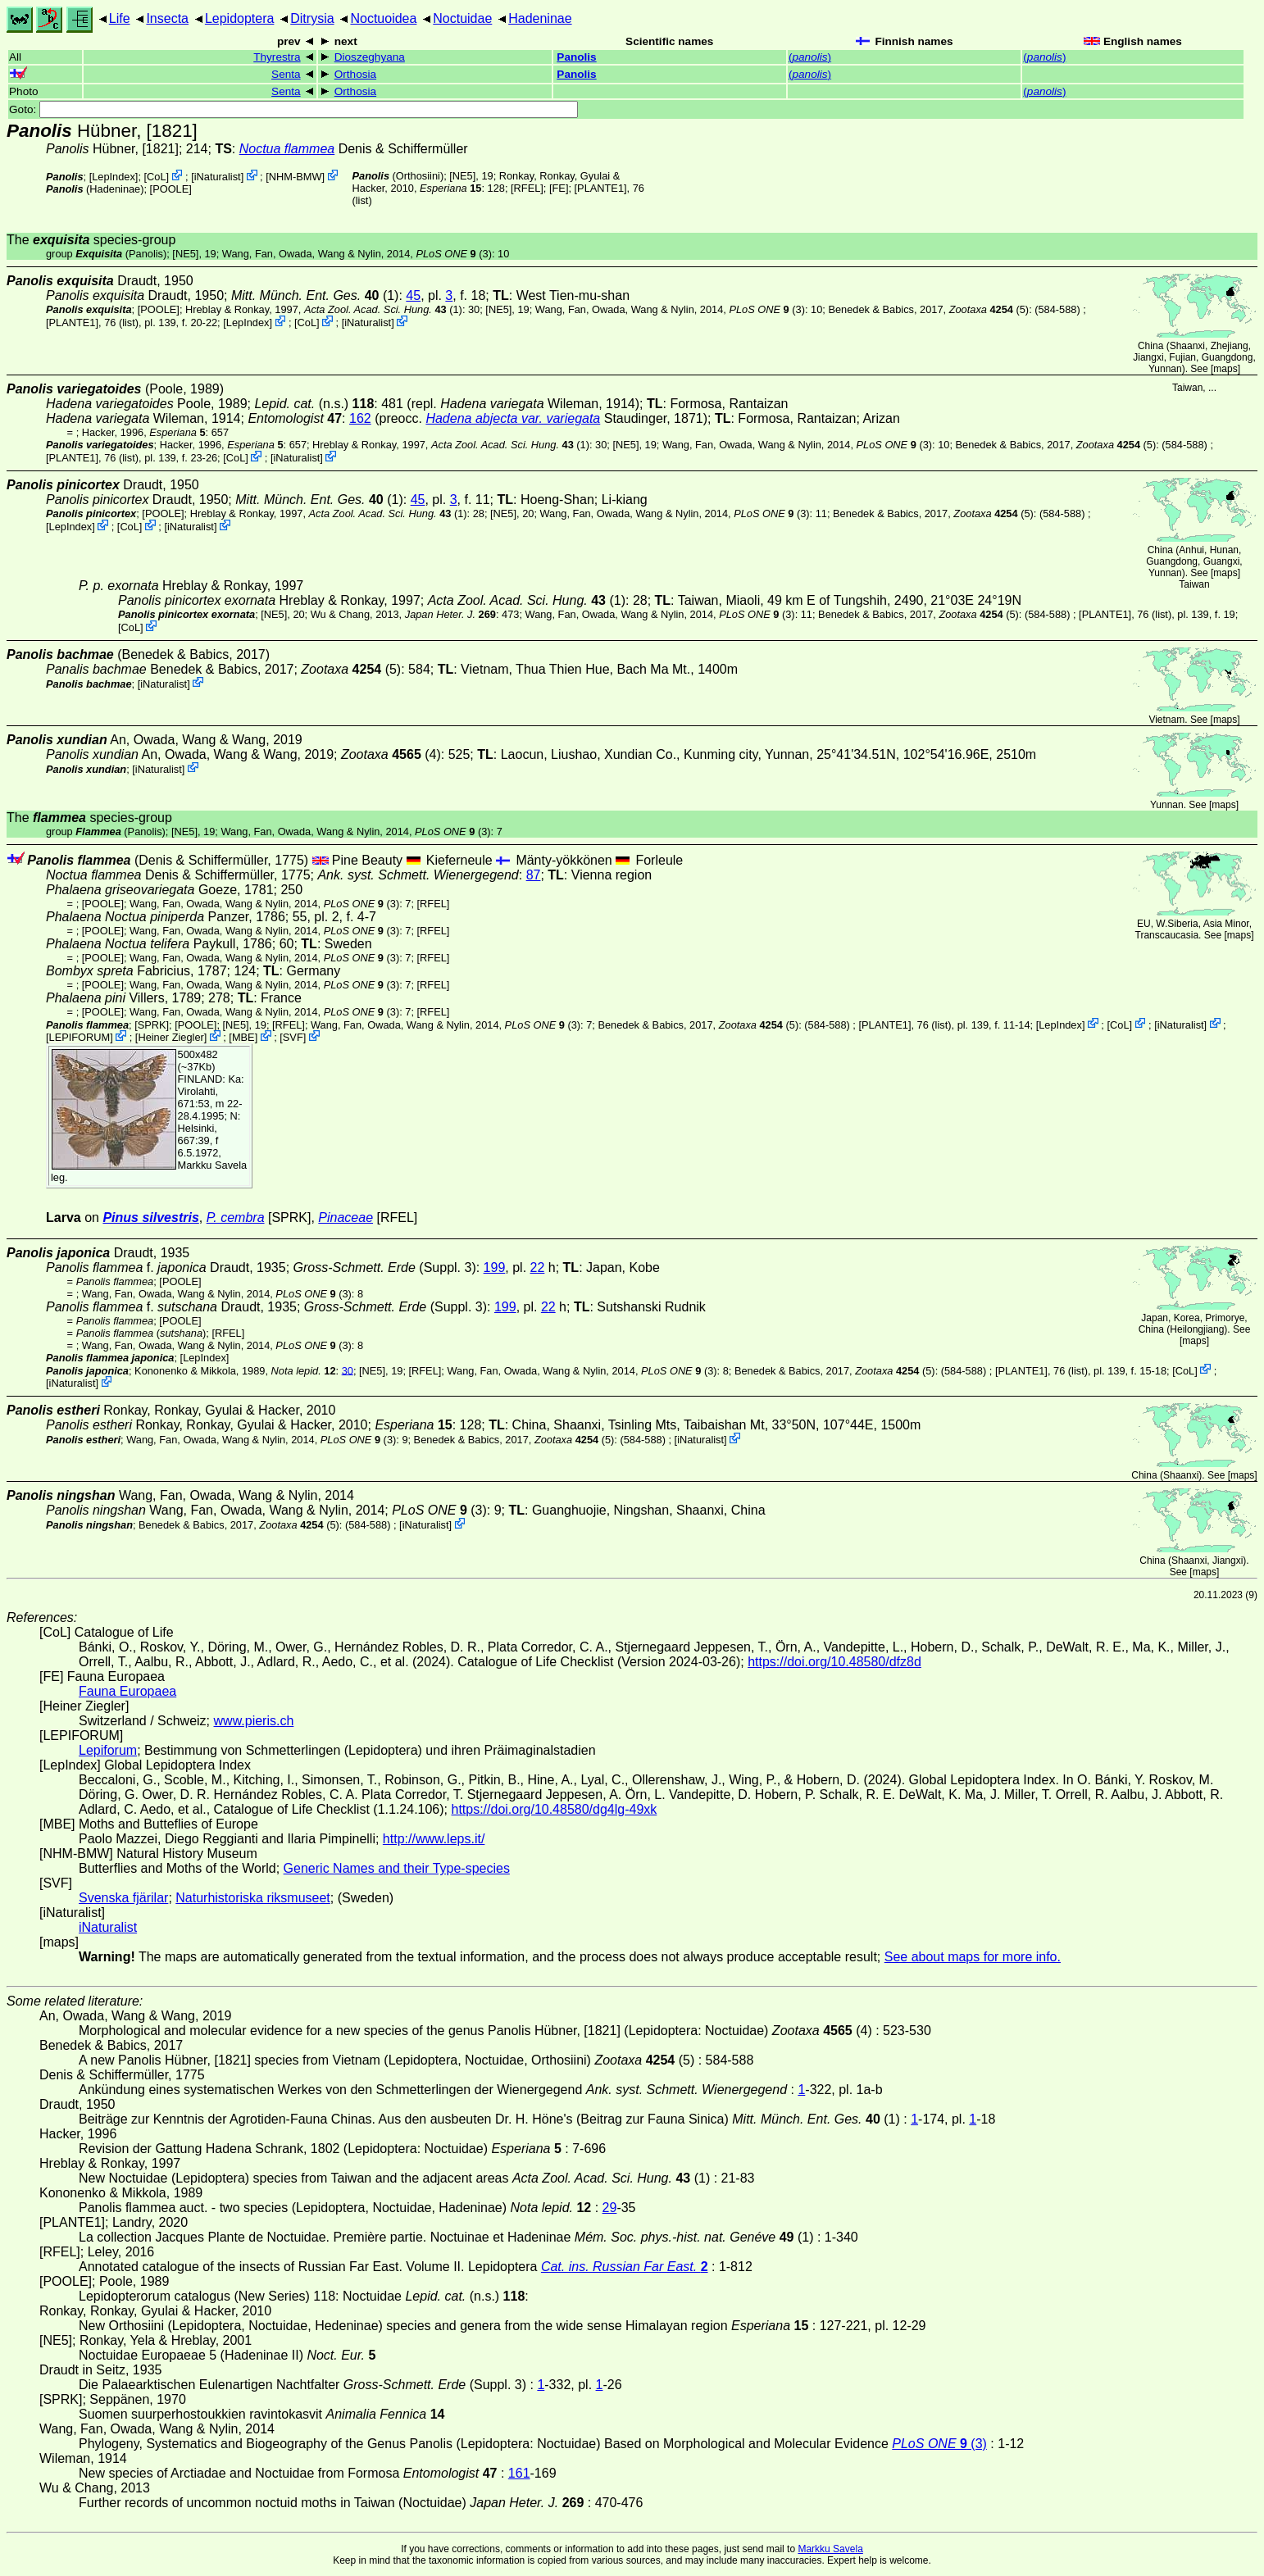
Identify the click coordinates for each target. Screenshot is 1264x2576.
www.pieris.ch (254, 1721)
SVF (293, 1037)
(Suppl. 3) (384, 1267)
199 (495, 1267)
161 (519, 2473)
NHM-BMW (295, 176)
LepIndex (113, 176)
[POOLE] (171, 189)
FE (559, 188)
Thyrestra (276, 57)
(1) (315, 295)
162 (360, 418)
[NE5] (462, 176)
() (810, 57)
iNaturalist (217, 176)
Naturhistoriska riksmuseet (252, 1898)
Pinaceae (345, 1217)
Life (119, 18)
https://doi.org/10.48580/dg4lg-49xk (554, 1809)
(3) (453, 254)
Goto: (293, 109)
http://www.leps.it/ (434, 1839)
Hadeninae (539, 18)
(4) (391, 754)
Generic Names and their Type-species (397, 1868)
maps (1225, 369)
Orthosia (355, 74)
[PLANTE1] (601, 188)
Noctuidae (462, 18)
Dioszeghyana (369, 57)
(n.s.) (314, 404)
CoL (156, 176)
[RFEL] (527, 188)
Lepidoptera (240, 18)
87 (533, 875)
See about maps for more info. (972, 1957)
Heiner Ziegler (170, 1037)
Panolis (576, 57)
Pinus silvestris (150, 1217)
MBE (243, 1037)
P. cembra (236, 1217)
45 (413, 295)
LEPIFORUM (80, 1037)
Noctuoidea (383, 18)
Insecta (167, 18)
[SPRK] (151, 1024)
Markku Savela (830, 2549)
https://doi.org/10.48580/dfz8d (834, 1662)
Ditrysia (312, 18)
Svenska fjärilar (123, 1898)
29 (609, 2208)
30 (347, 1370)
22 (537, 1267)
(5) (989, 309)
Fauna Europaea (127, 1691)
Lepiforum (108, 1750)
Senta (286, 74)
